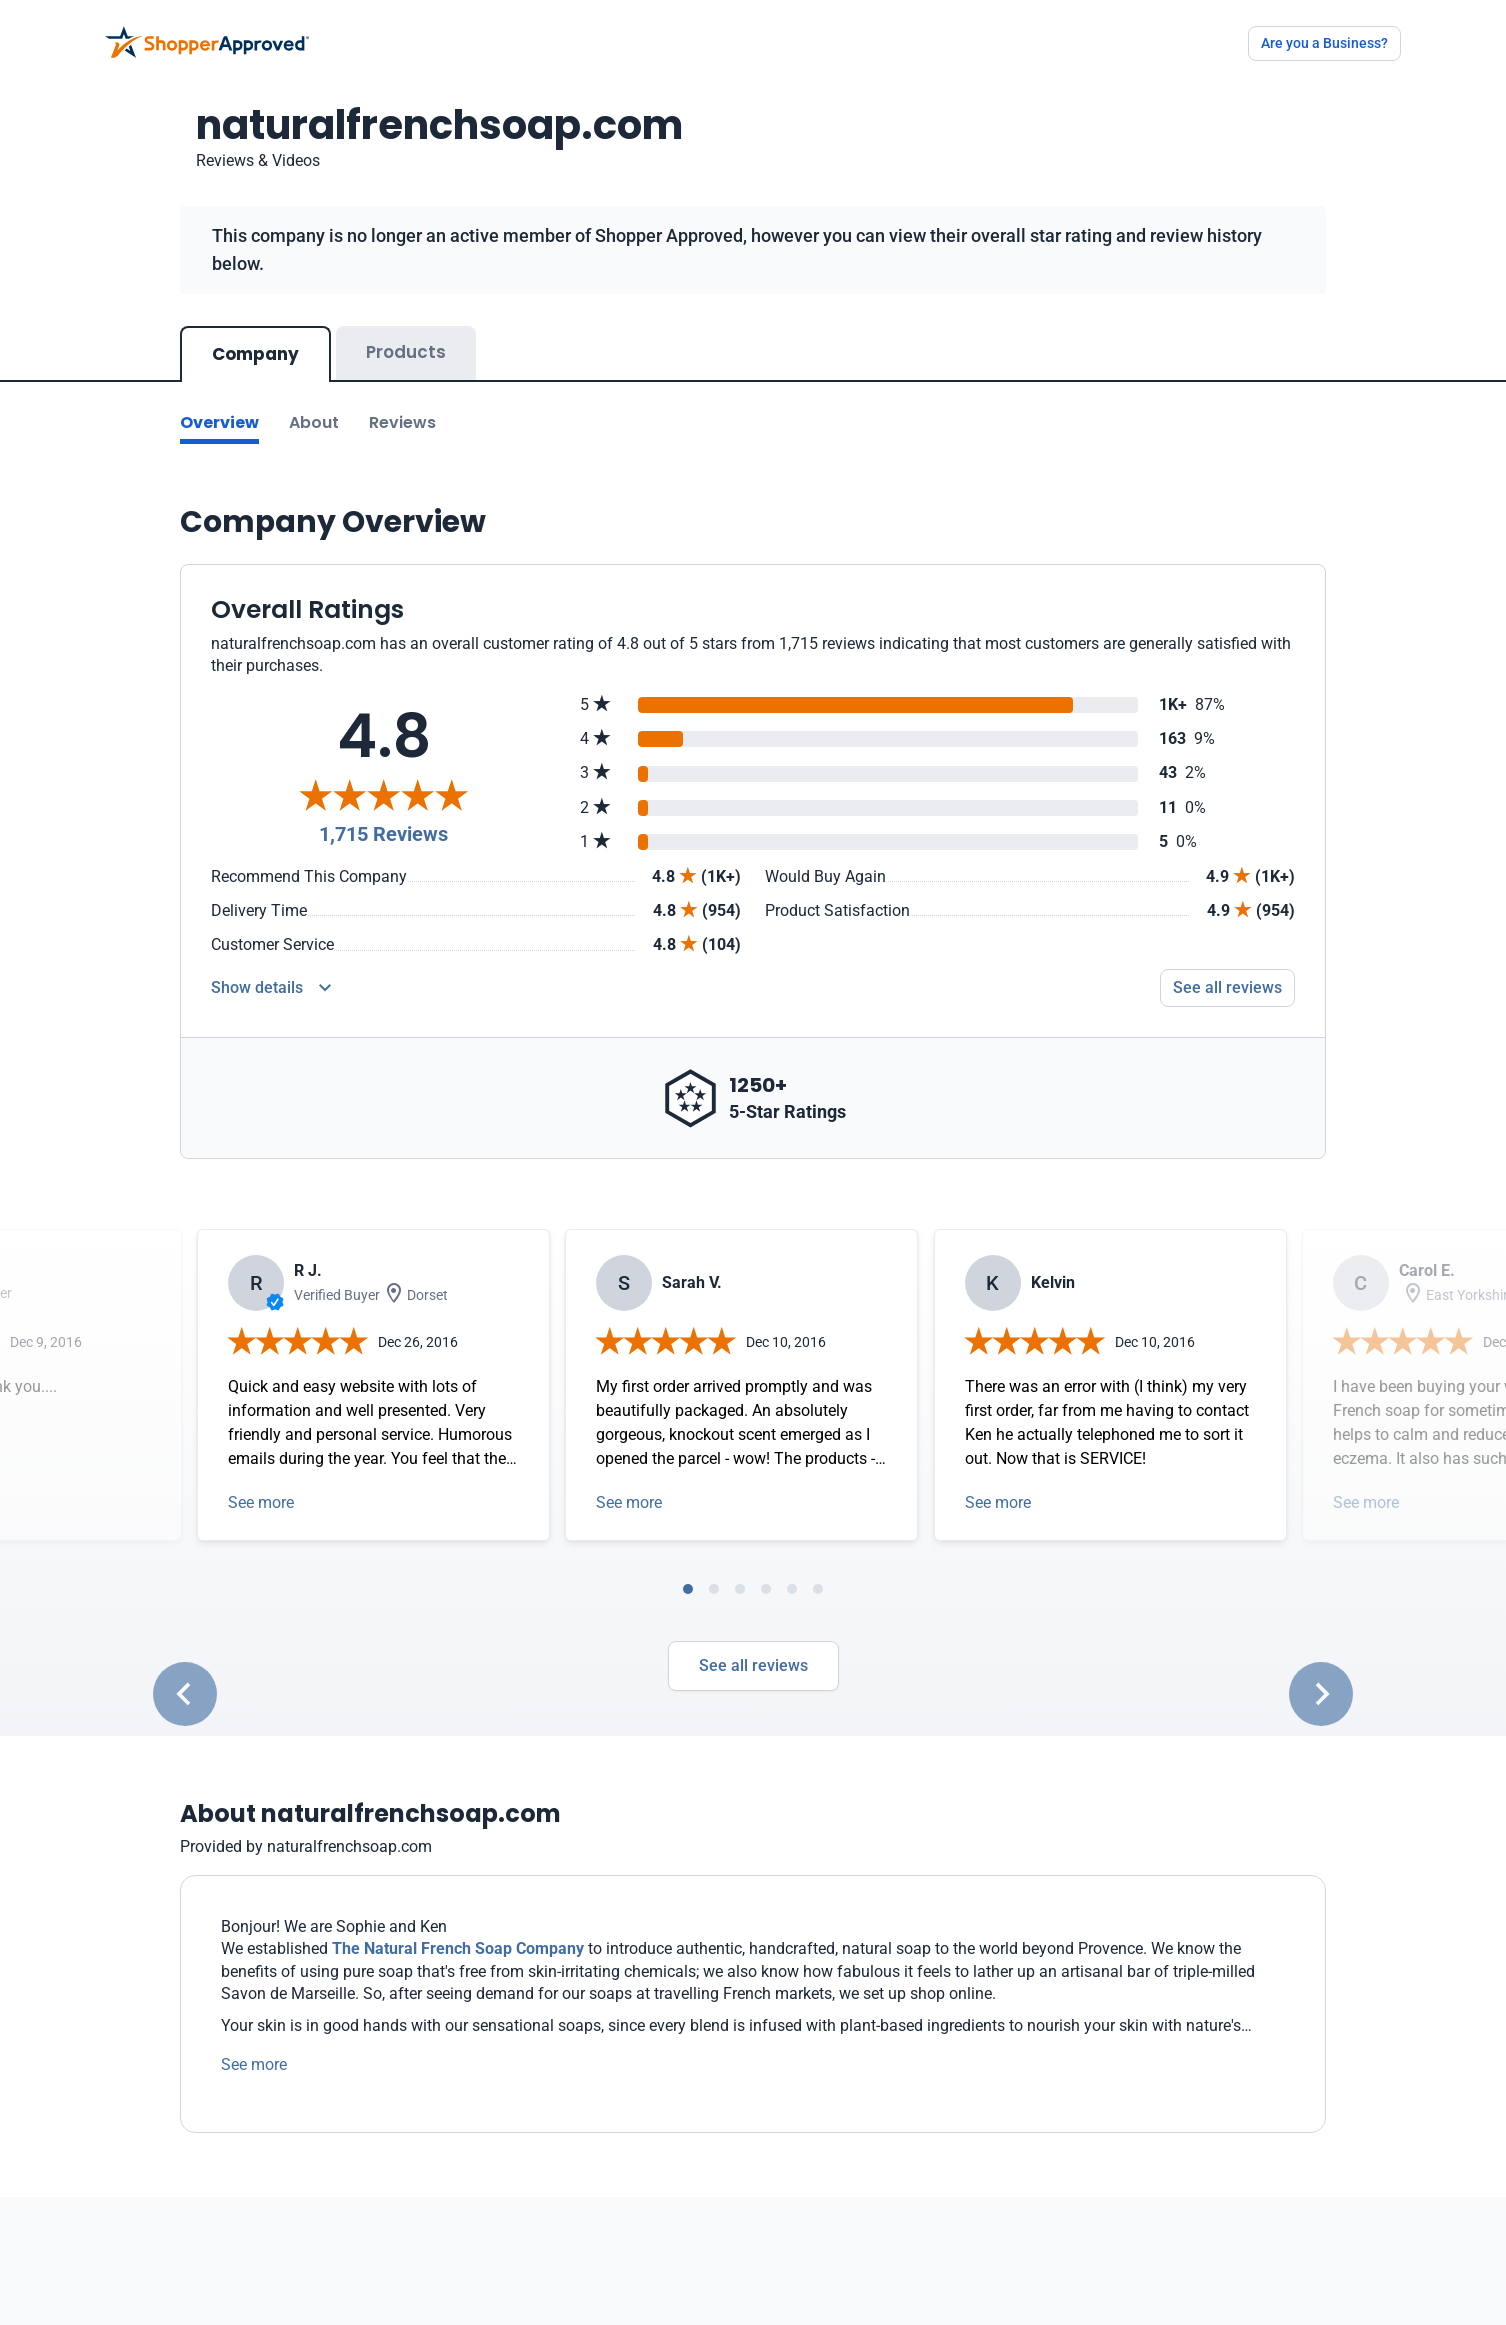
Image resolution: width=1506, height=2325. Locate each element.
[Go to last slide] (185, 1694)
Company (255, 354)
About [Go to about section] (314, 422)
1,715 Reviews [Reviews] (383, 834)
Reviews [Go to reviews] (402, 422)
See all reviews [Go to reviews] (1227, 987)
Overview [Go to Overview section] (219, 422)
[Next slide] (1321, 1694)
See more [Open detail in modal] (261, 1502)
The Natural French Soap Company (458, 1948)
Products (406, 352)
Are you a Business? (1324, 43)
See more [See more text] (254, 2064)
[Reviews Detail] (271, 988)
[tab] (688, 1589)
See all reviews (753, 1665)
